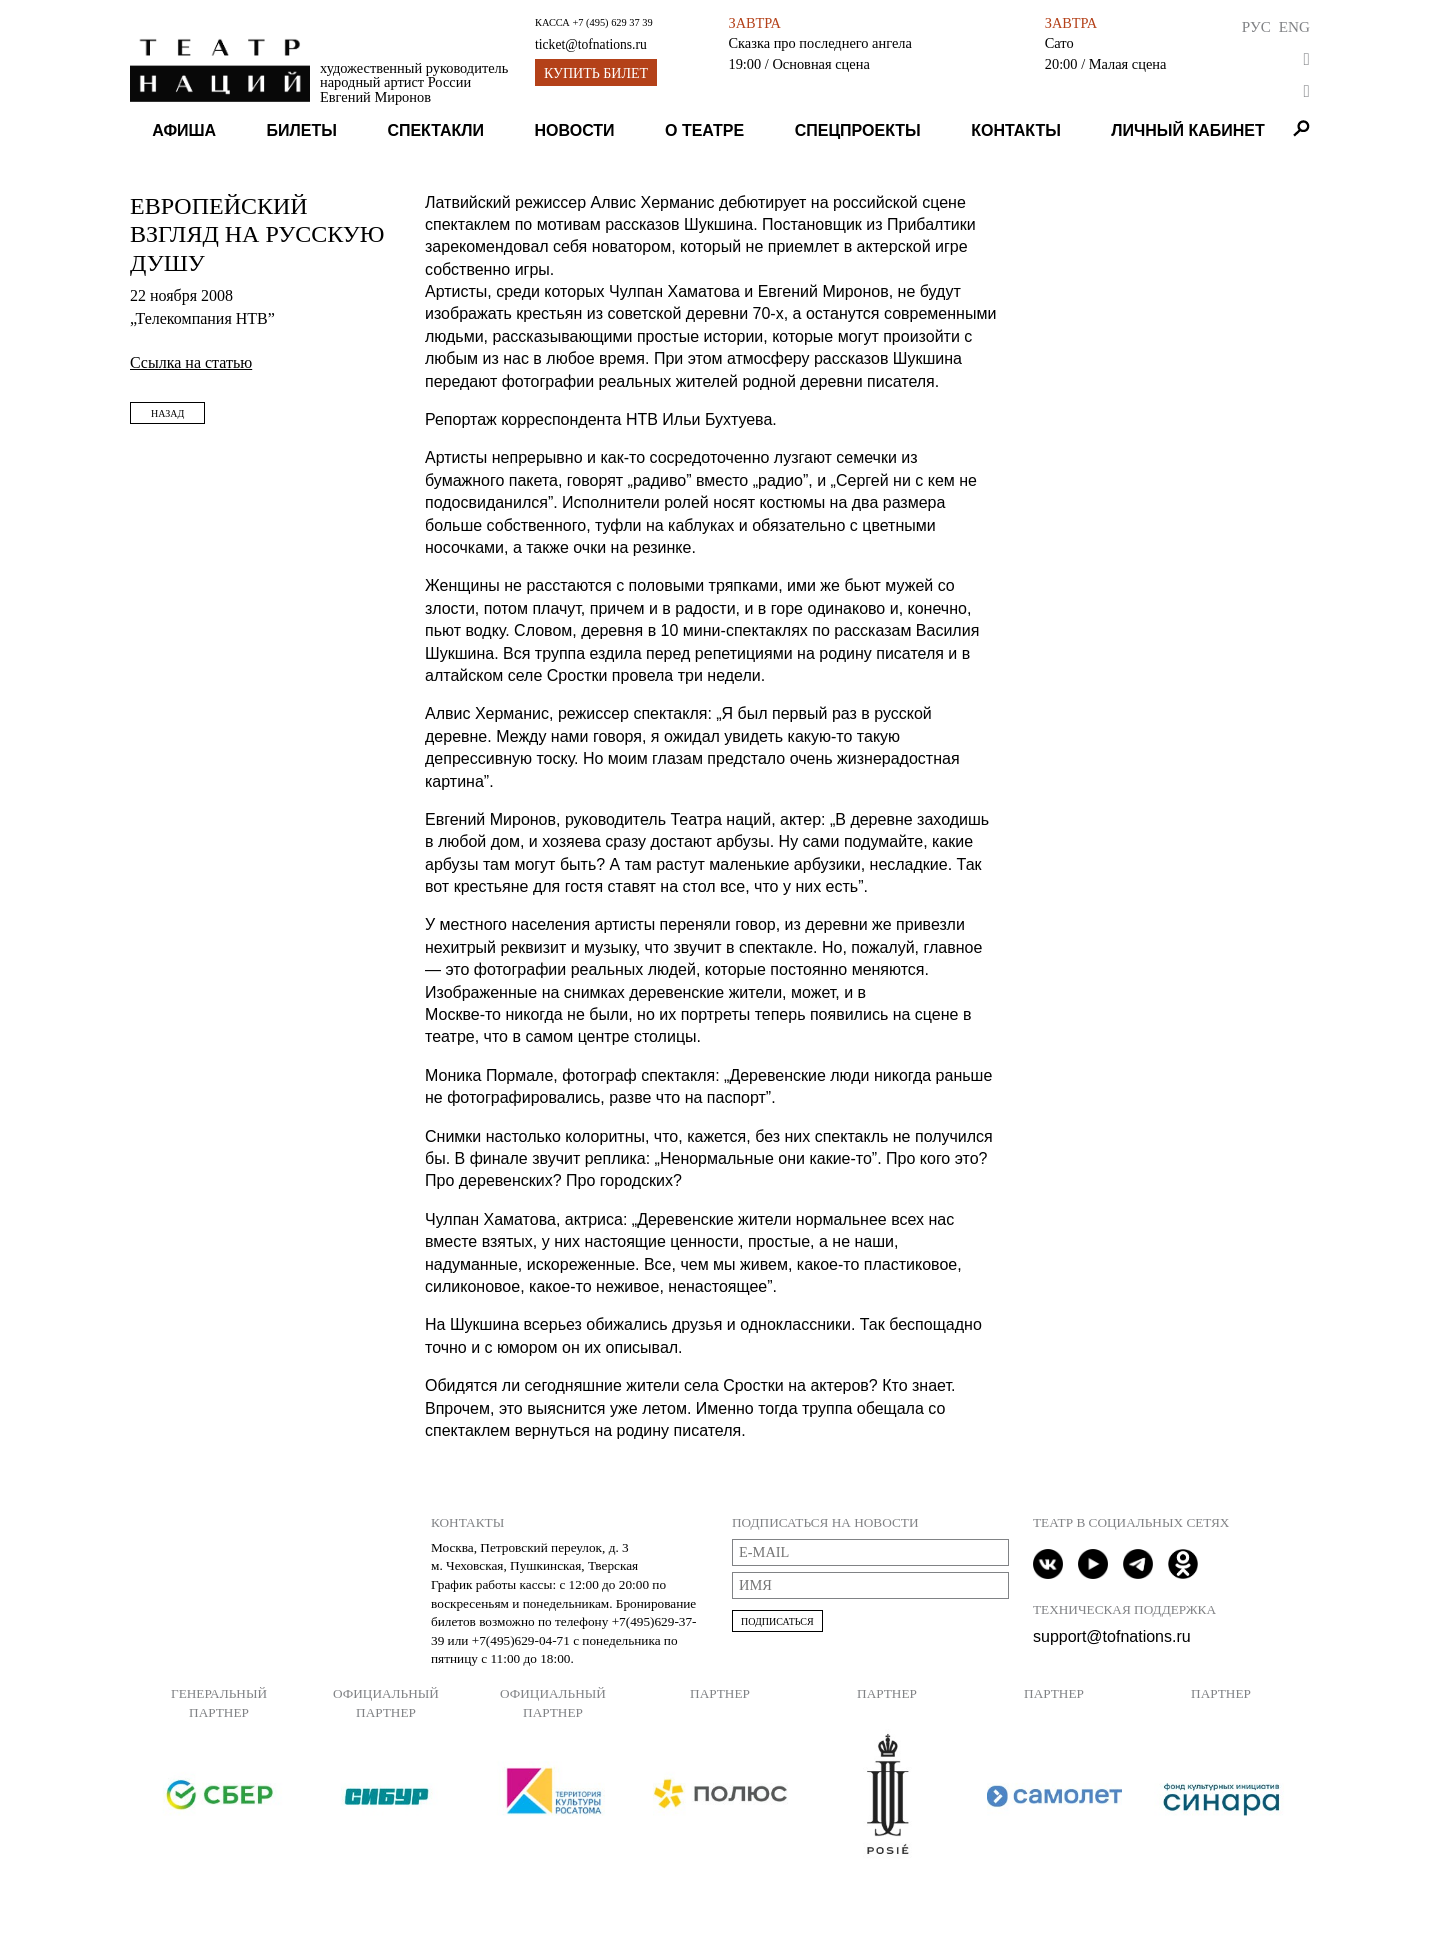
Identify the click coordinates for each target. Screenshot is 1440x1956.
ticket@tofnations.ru (591, 44)
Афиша (184, 130)
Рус (1256, 26)
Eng (1294, 26)
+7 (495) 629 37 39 (612, 22)
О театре (704, 130)
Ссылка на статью (191, 362)
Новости (575, 130)
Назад (167, 413)
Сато (1059, 43)
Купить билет (596, 73)
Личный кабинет (1187, 130)
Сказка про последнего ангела (819, 43)
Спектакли (435, 130)
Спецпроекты (858, 130)
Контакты (1016, 130)
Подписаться (777, 1621)
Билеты (302, 130)
